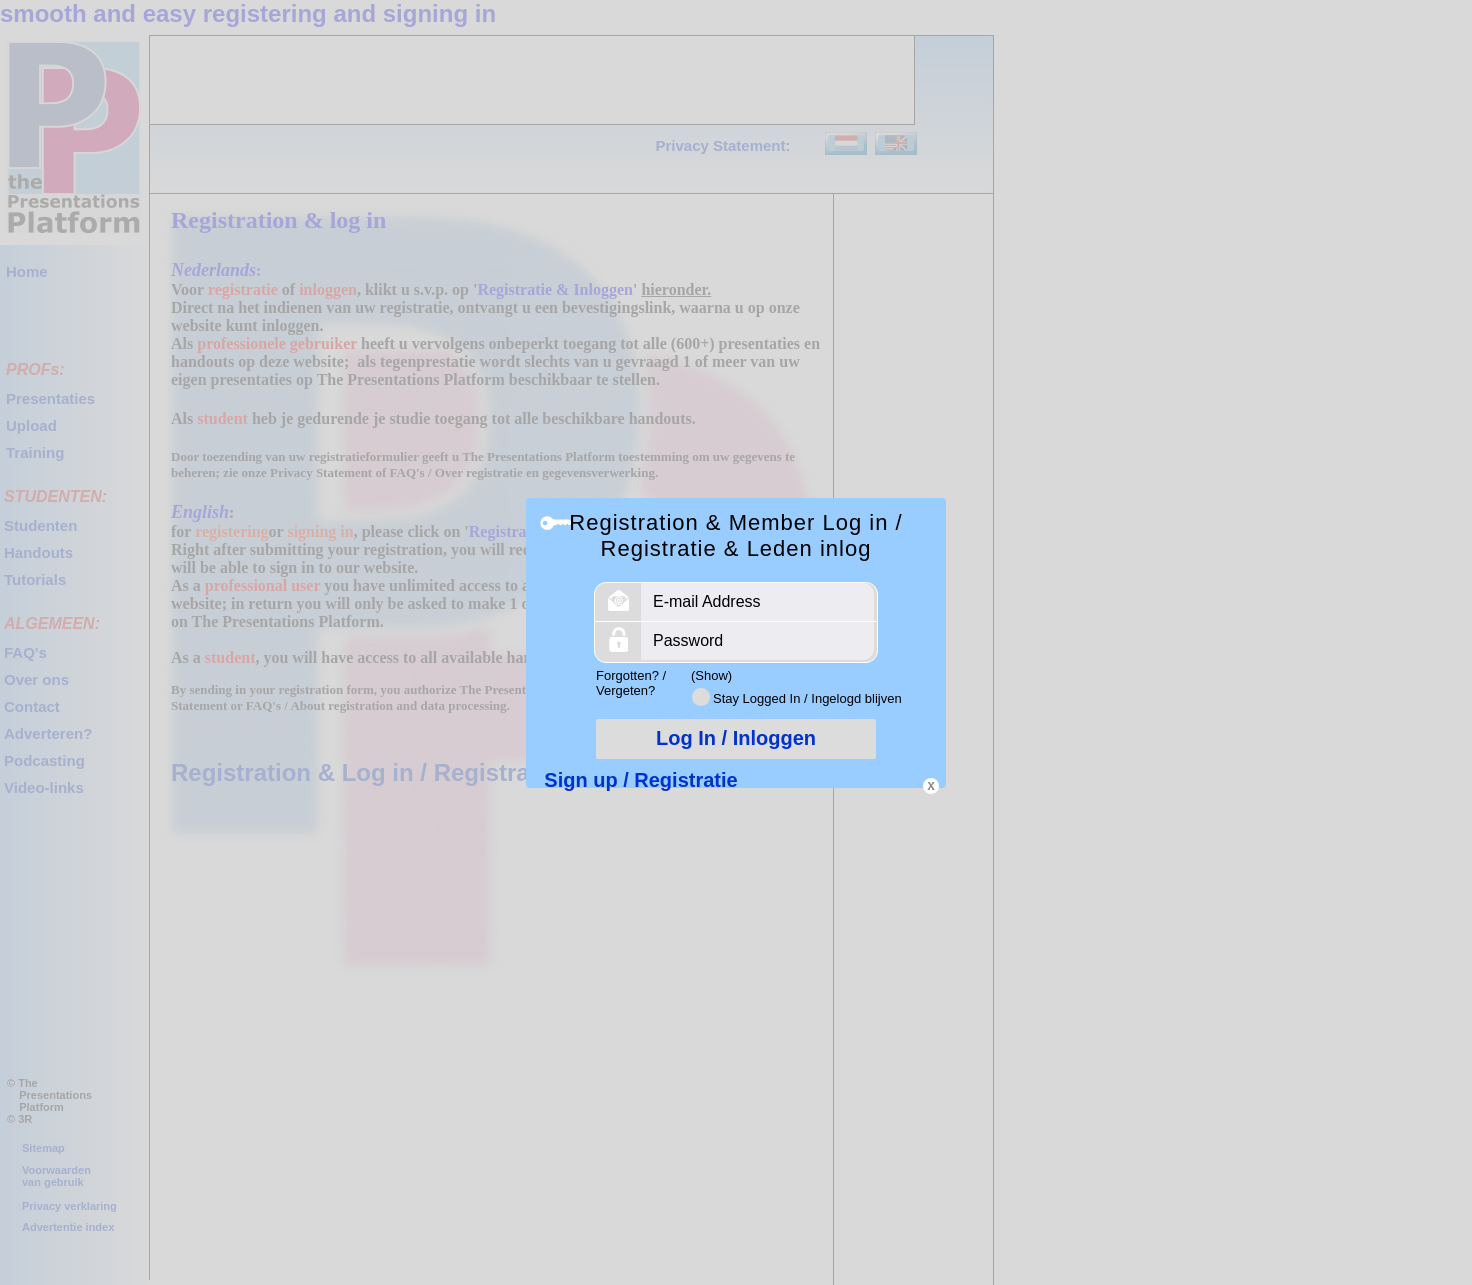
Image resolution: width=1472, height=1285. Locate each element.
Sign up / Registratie (640, 780)
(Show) (711, 675)
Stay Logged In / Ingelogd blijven (807, 698)
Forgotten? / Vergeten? (631, 683)
